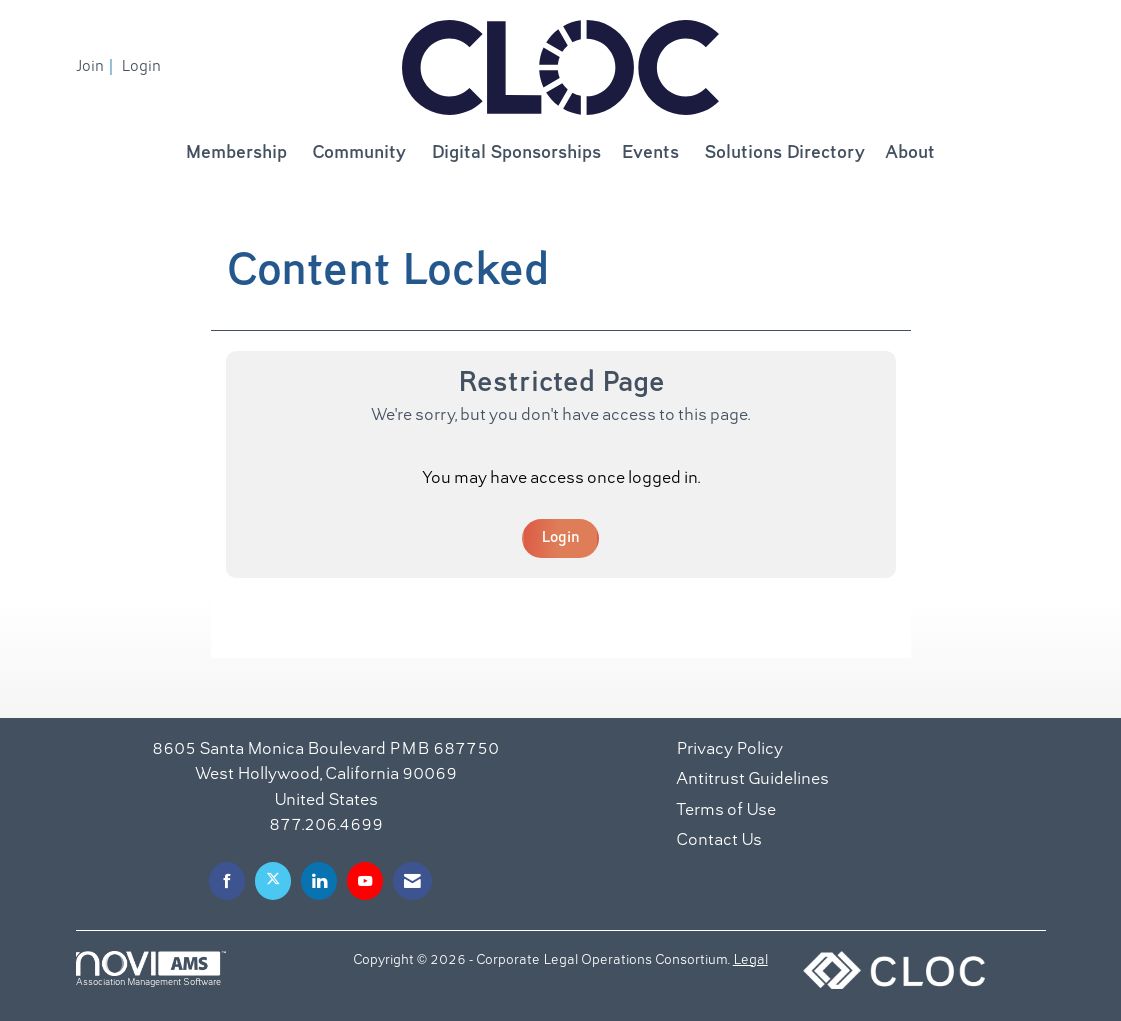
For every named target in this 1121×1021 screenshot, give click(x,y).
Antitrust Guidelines (752, 780)
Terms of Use (726, 811)
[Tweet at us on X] (273, 880)
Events (650, 153)
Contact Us (719, 841)
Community (359, 153)
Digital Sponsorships (516, 153)
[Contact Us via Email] (412, 880)
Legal (750, 961)
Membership (236, 153)
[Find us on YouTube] (365, 880)
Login (560, 538)
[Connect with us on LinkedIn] (319, 880)
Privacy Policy (729, 750)
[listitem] (97, 67)
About (910, 153)
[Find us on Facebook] (227, 880)
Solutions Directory (784, 153)
